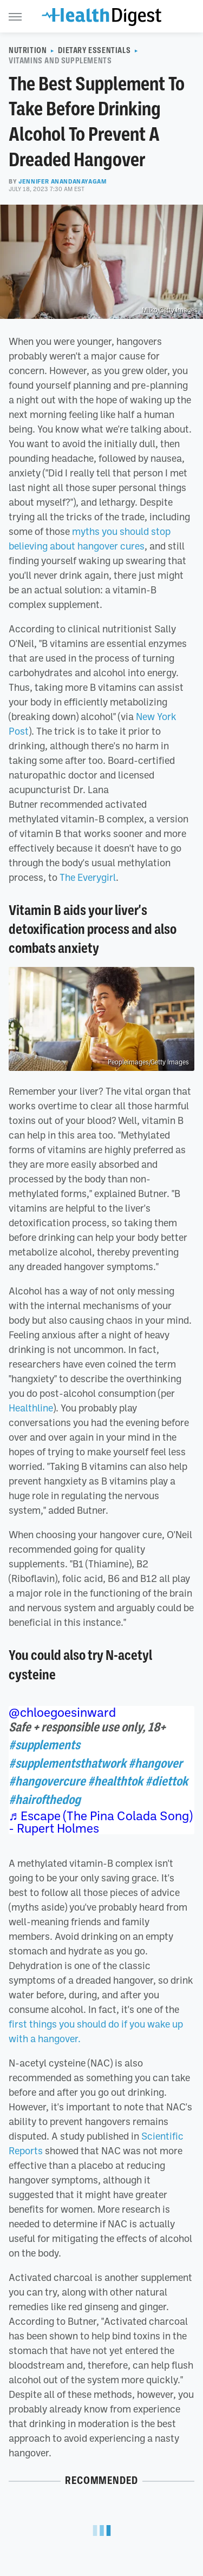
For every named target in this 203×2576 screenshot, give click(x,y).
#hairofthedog (45, 1799)
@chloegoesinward (62, 1711)
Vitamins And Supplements (60, 60)
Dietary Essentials (94, 50)
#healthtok (115, 1781)
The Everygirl (88, 877)
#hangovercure (47, 1781)
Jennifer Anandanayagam (62, 181)
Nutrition (28, 50)
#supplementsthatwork (67, 1763)
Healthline (31, 1408)
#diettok (166, 1781)
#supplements (44, 1745)
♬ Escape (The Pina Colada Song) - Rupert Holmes (100, 1821)
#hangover (155, 1763)
